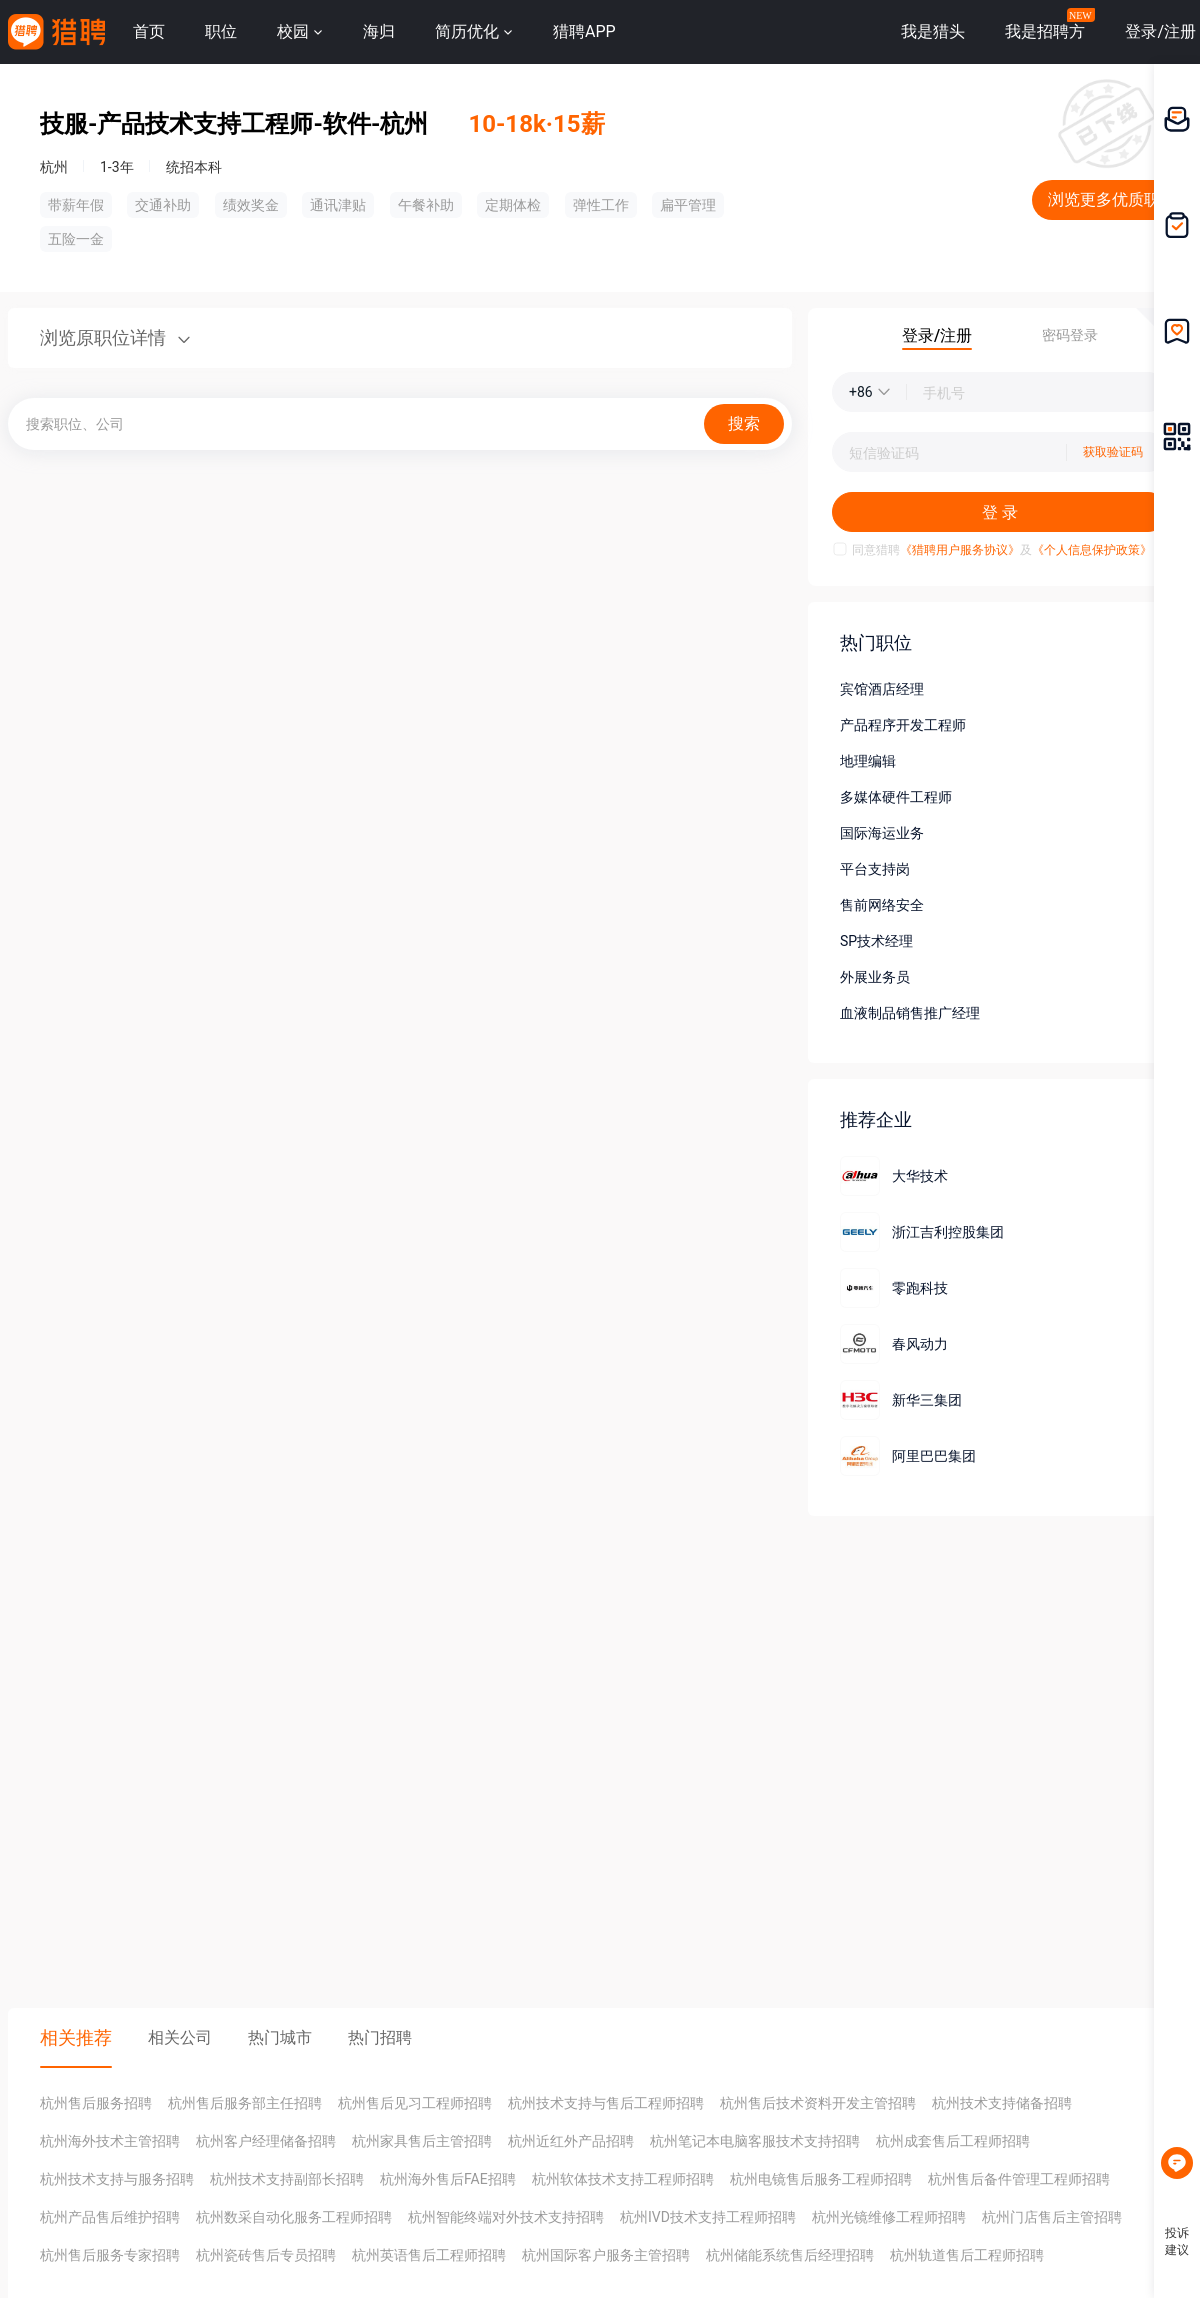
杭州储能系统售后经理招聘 (790, 2255)
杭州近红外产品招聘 (571, 2141)
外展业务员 (875, 977)
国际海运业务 (882, 833)
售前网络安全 (882, 905)
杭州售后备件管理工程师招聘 (1019, 2179)
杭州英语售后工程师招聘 (429, 2255)
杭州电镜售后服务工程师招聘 (821, 2179)
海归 (379, 31)
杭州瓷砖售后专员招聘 (266, 2255)
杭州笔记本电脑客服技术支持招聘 (755, 2141)
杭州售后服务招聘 (96, 2103)
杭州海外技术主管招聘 (110, 2141)
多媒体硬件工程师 (896, 797)
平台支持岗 (875, 869)
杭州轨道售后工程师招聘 (967, 2255)
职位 (221, 31)
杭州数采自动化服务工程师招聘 (294, 2217)
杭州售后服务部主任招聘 (245, 2103)
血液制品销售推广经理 (910, 1013)
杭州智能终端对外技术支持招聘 (506, 2217)
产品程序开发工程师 (903, 725)
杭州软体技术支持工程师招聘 (623, 2179)
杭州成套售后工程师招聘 (953, 2141)
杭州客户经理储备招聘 (266, 2141)
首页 (149, 31)
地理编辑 (868, 761)
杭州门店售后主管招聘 (1052, 2217)
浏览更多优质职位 (1112, 199)
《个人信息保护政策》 (1092, 550)
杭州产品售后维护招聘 (110, 2217)
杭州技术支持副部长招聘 (287, 2179)
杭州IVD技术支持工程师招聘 (708, 2217)
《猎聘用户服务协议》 (960, 550)
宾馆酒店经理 (882, 689)
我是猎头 (933, 31)
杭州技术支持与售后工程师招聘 (606, 2103)
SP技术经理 (876, 941)
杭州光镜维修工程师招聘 (889, 2217)
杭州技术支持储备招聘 (1002, 2103)
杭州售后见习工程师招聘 (415, 2103)
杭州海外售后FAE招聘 (448, 2179)
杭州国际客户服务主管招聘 (606, 2255)
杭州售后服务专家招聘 (110, 2255)
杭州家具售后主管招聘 (422, 2141)
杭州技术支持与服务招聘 (117, 2179)
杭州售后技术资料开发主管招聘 (818, 2103)
